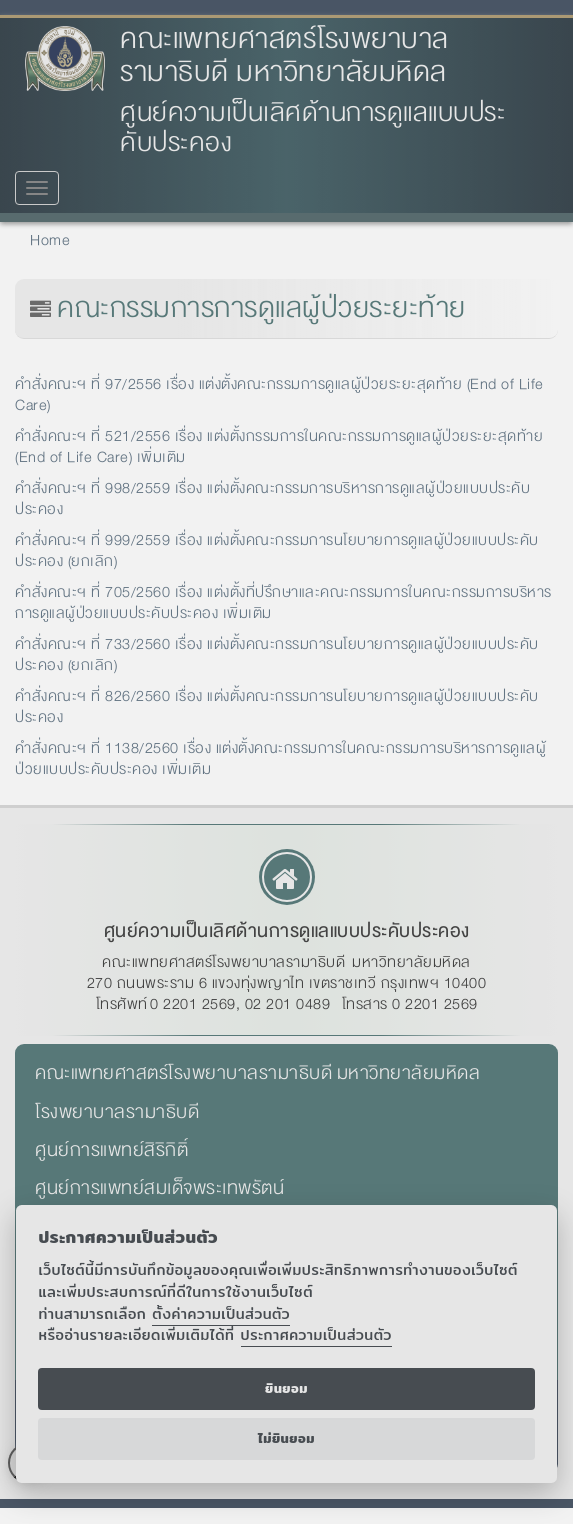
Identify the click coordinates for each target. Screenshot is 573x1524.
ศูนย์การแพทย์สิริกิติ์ (111, 1150)
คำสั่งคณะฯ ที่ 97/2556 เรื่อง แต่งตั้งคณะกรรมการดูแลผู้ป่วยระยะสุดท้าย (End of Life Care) (279, 394)
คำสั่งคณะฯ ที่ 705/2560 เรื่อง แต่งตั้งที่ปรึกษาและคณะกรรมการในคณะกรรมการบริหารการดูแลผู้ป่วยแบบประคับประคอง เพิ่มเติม (283, 602)
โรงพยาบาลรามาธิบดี (117, 1112)
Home (50, 240)
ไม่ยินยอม (286, 1438)
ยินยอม (286, 1388)
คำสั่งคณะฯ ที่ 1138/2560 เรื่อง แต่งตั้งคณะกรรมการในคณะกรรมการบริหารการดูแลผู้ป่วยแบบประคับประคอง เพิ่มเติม (280, 758)
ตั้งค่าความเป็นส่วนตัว (221, 1313)
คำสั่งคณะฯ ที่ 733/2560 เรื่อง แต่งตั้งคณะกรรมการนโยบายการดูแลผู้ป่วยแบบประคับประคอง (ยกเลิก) (277, 654)
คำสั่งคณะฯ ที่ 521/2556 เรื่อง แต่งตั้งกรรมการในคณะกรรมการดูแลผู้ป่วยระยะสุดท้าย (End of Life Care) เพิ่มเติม (279, 446)
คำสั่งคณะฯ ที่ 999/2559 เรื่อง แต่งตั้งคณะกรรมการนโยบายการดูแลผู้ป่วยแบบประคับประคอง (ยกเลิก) (277, 550)
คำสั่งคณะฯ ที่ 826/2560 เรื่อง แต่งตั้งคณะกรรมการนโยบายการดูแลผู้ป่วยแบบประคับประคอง (277, 706)
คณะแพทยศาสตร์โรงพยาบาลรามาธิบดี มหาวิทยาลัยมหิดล (284, 55)
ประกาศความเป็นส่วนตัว (316, 1334)
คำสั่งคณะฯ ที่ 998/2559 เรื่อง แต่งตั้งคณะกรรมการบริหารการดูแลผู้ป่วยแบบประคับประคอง (272, 498)
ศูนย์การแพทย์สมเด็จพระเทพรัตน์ (159, 1188)
